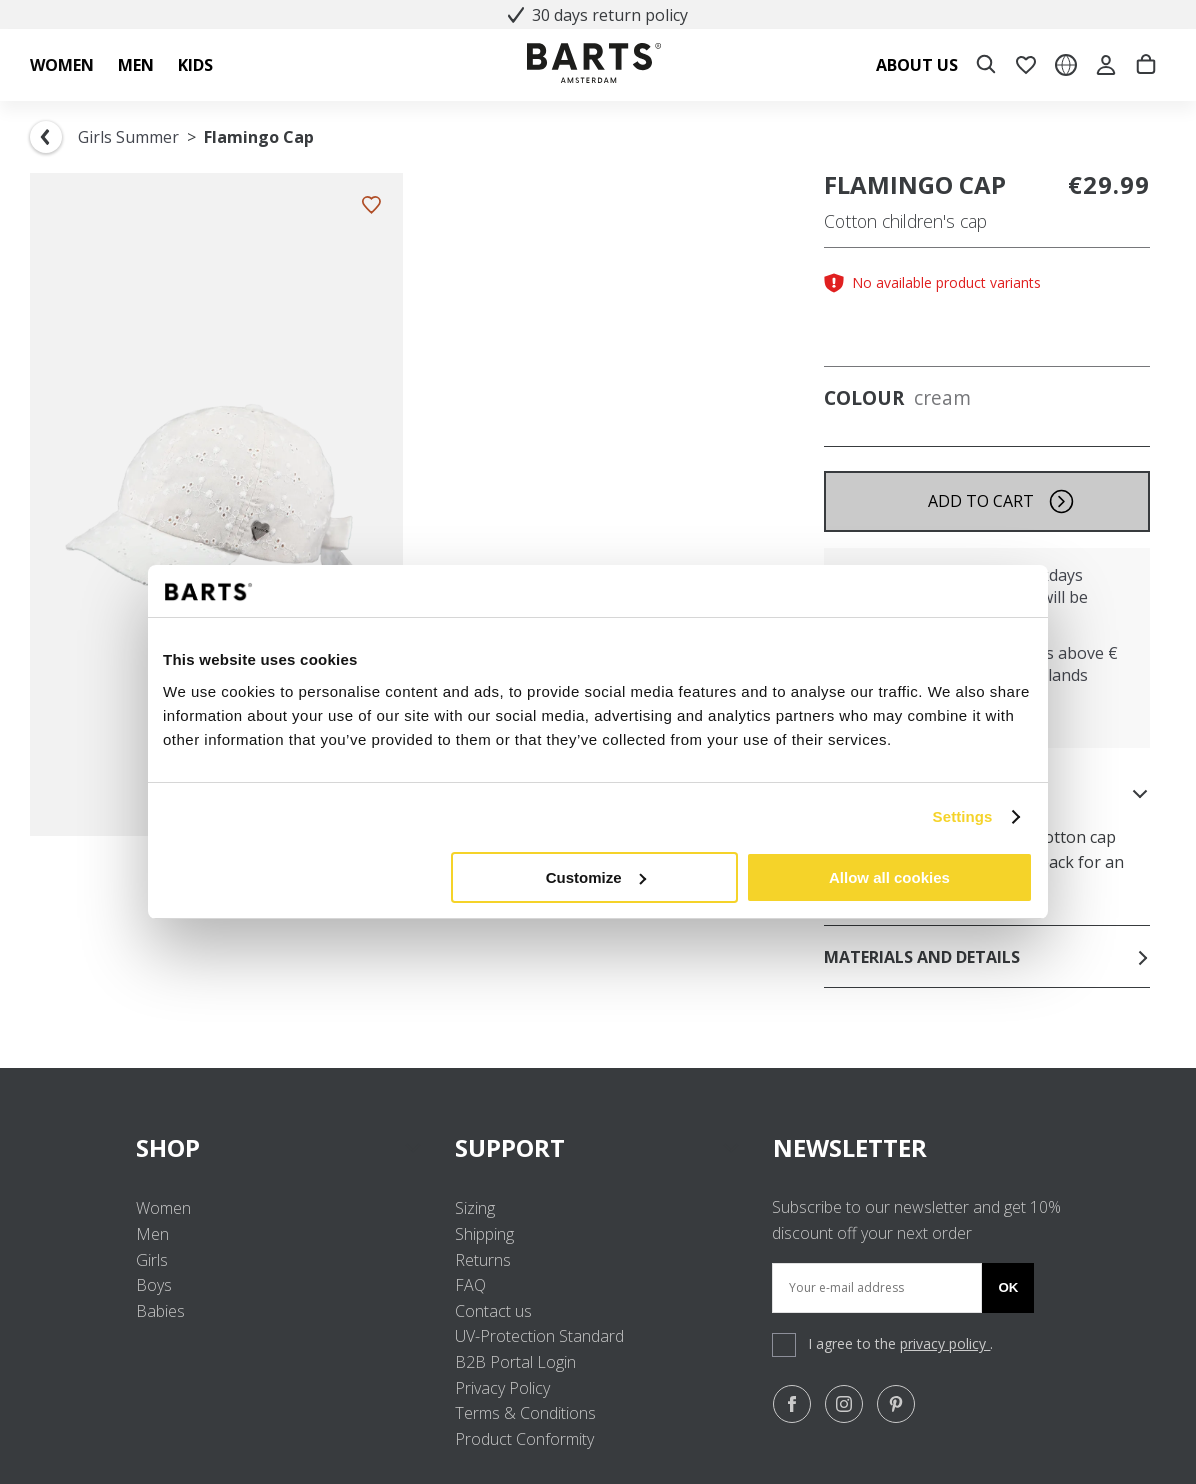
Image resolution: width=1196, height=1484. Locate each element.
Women (163, 1208)
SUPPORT (598, 1147)
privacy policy (945, 1343)
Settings (963, 816)
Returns (483, 1260)
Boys (154, 1285)
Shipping (484, 1234)
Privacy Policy (502, 1388)
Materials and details (987, 957)
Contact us (493, 1311)
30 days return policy (598, 15)
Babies (160, 1311)
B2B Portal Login (515, 1362)
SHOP (279, 1147)
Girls (152, 1260)
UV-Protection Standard (539, 1336)
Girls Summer (128, 137)
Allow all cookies (889, 877)
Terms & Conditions (525, 1413)
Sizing (475, 1208)
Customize (596, 877)
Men (152, 1234)
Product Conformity (524, 1439)
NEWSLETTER (850, 1147)
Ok (1008, 1287)
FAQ (470, 1285)
